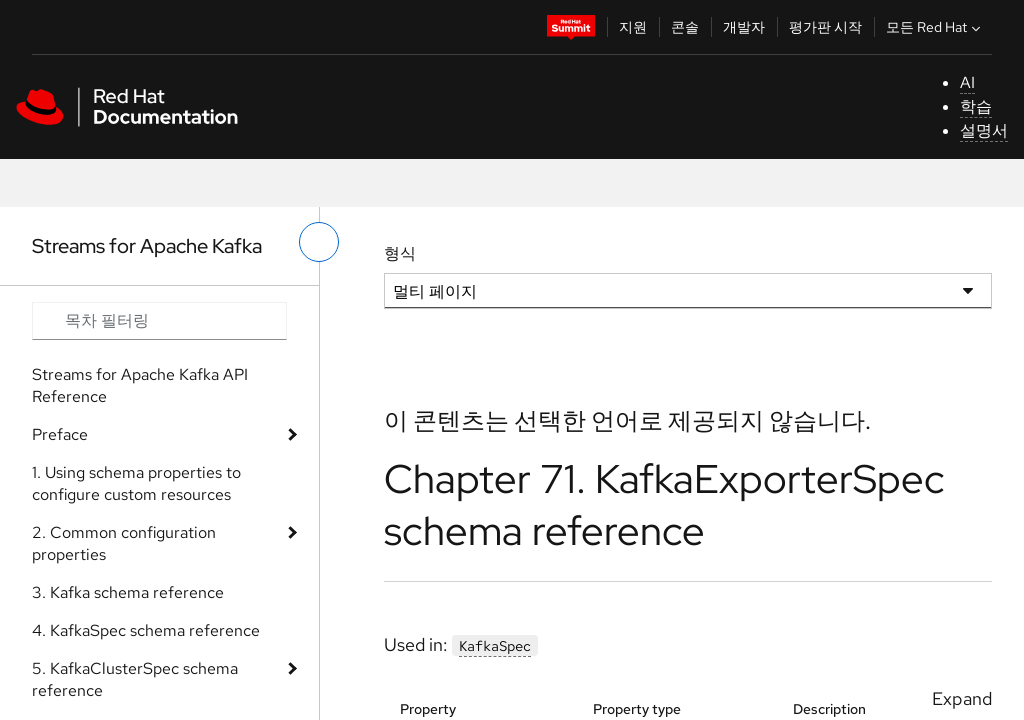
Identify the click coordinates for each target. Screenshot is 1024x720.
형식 (400, 253)
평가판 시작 (825, 27)
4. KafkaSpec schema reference (146, 630)
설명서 (984, 130)
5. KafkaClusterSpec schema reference (135, 679)
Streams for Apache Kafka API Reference (140, 385)
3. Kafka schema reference (128, 592)
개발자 (744, 27)
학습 (976, 106)
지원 (633, 27)
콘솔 (685, 27)
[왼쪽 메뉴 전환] (319, 242)
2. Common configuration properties (124, 543)
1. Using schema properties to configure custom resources (136, 483)
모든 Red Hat (935, 27)
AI (967, 82)
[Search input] (159, 321)
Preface (60, 434)
